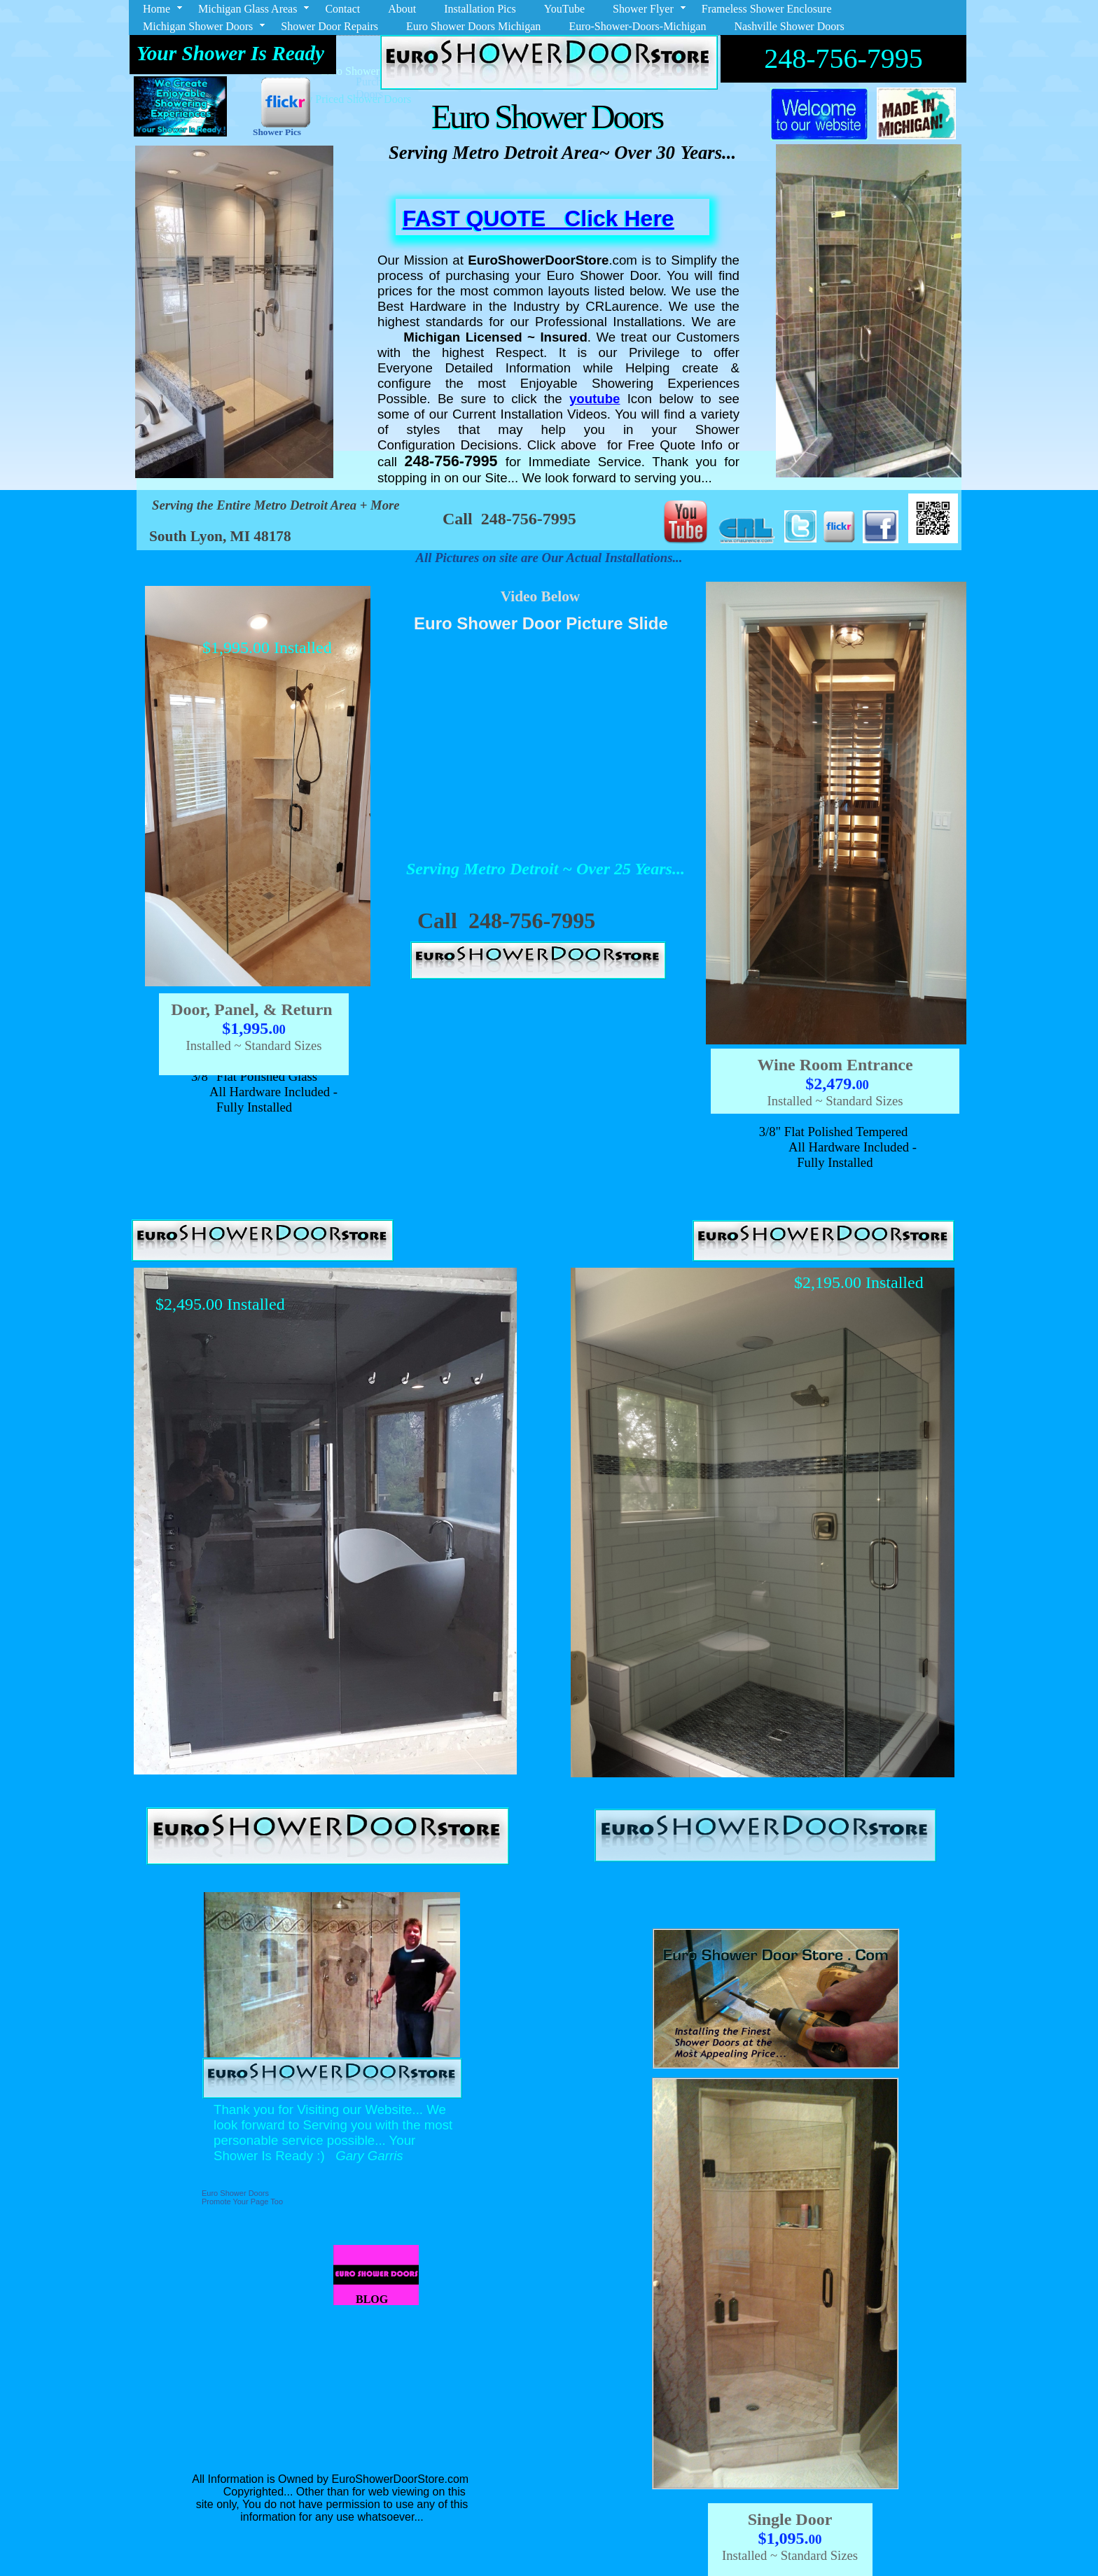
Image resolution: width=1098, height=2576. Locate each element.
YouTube (564, 9)
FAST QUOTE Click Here (538, 218)
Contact (342, 9)
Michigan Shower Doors (198, 26)
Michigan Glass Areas (247, 9)
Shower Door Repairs (329, 26)
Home (156, 9)
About (402, 9)
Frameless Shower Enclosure (767, 9)
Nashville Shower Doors (789, 26)
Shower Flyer (643, 9)
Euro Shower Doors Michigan (473, 26)
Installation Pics (480, 9)
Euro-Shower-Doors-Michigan (637, 26)
